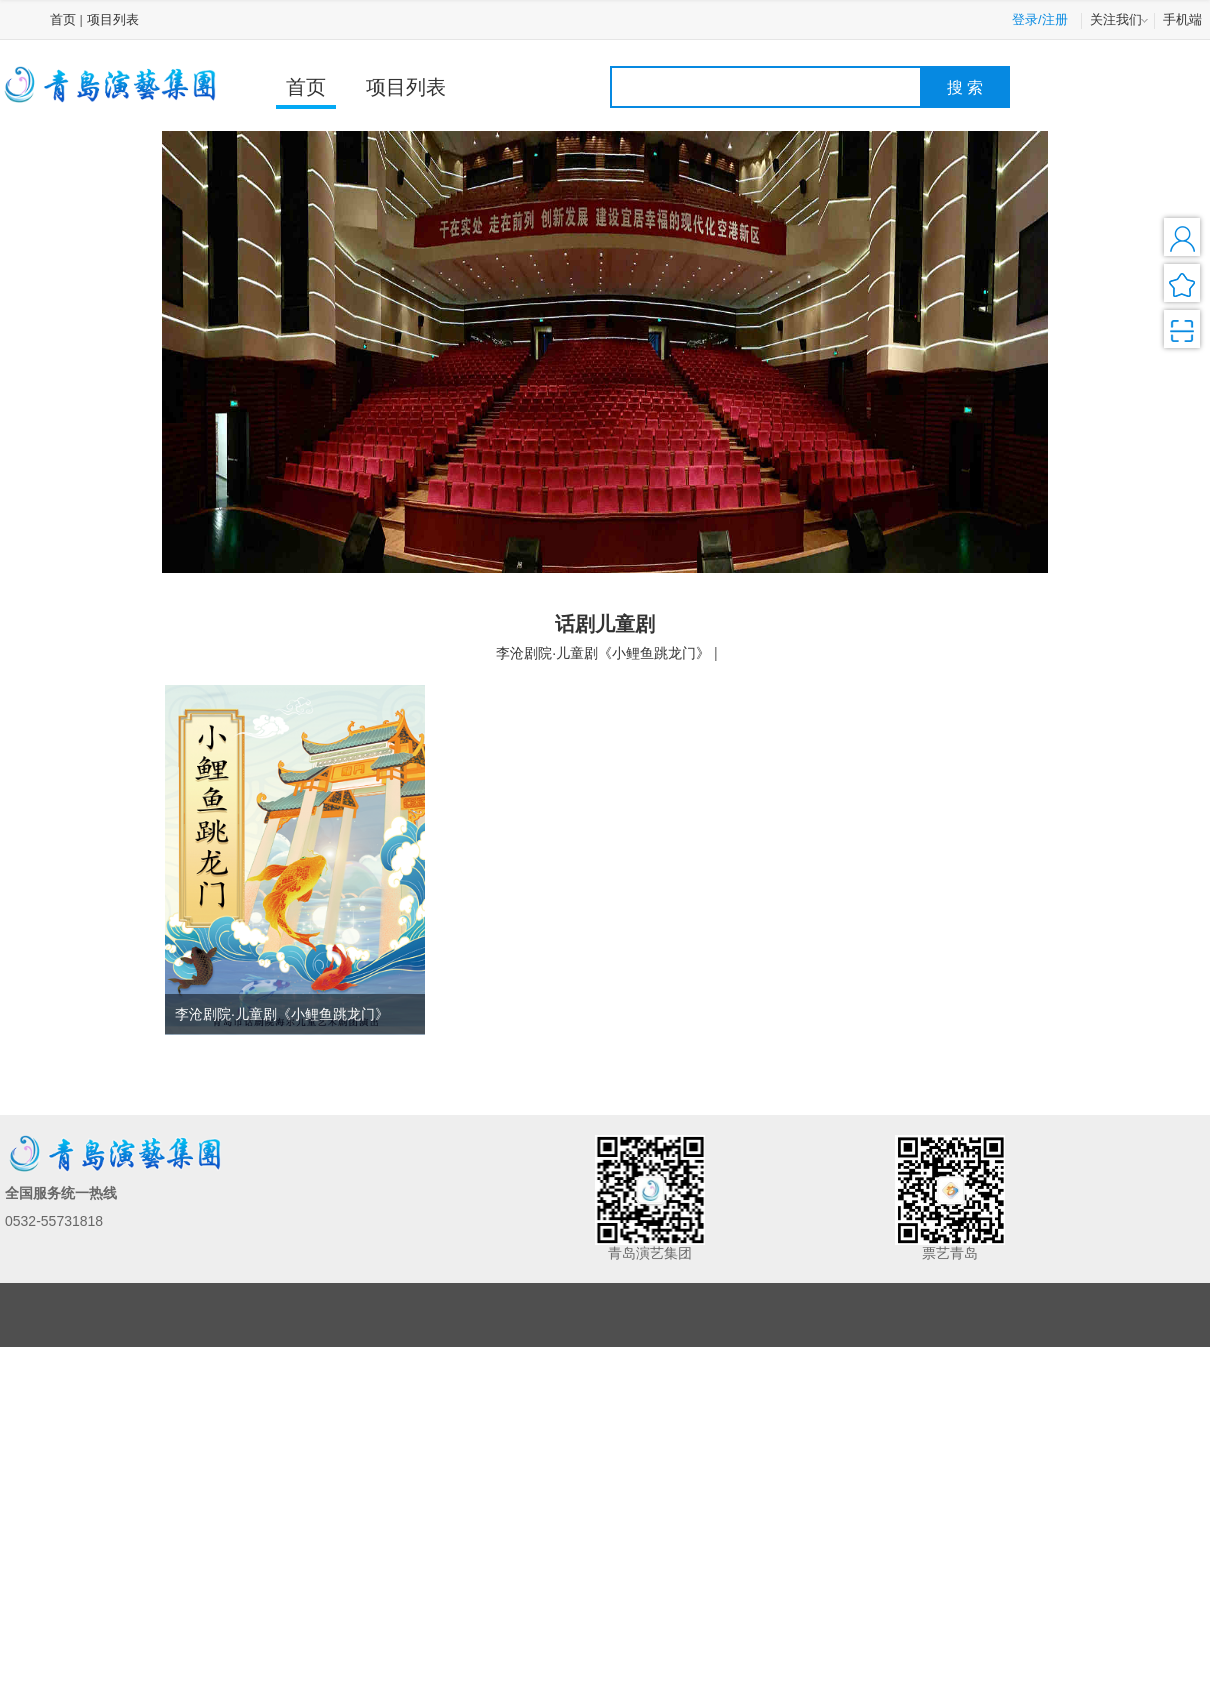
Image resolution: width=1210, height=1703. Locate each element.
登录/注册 (1040, 19)
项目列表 (113, 19)
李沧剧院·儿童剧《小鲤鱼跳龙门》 (603, 653)
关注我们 (1121, 20)
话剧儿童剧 (605, 624)
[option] (605, 351)
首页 (63, 19)
